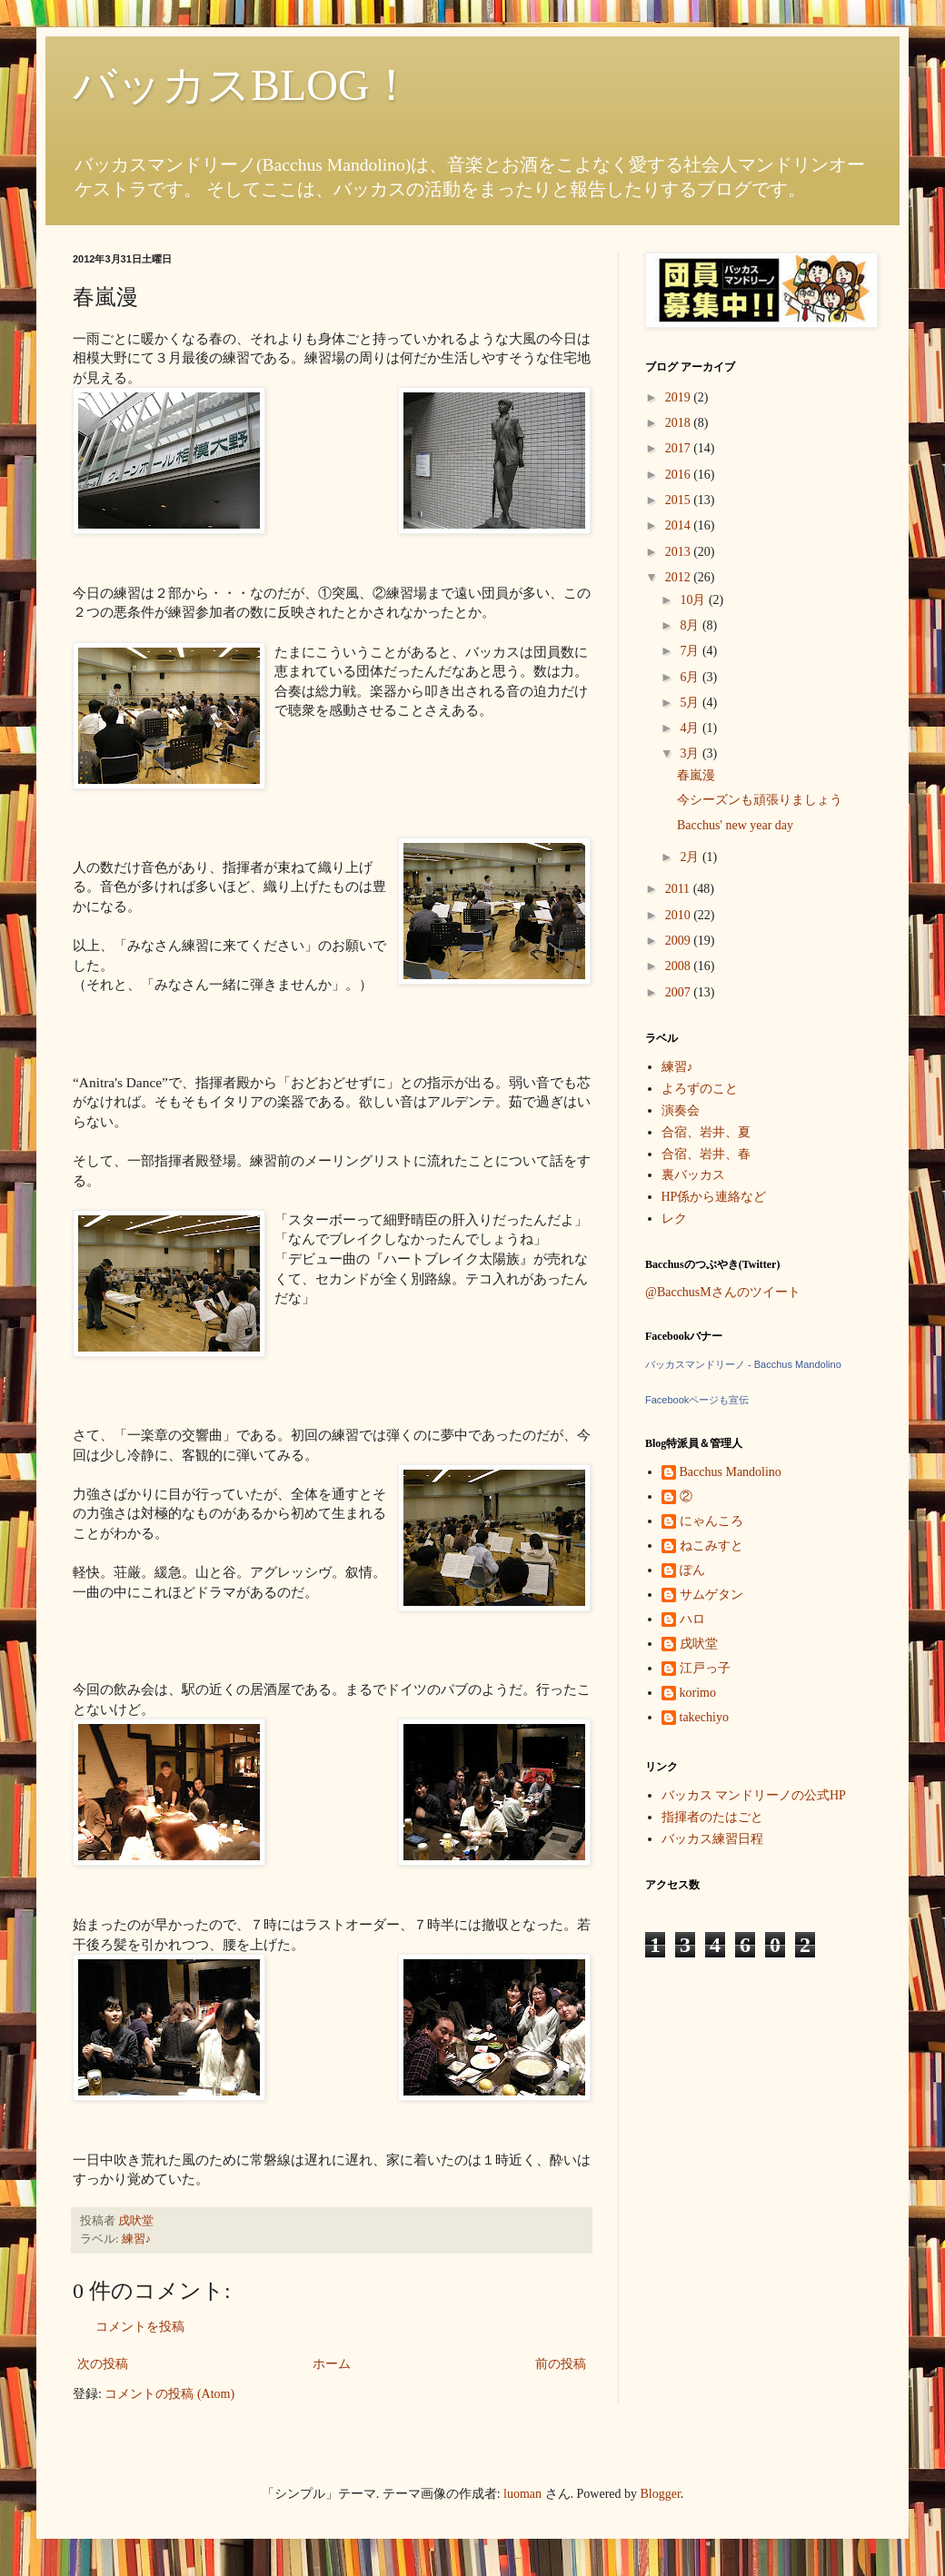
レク (674, 1218)
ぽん (692, 1570)
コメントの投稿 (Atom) (169, 2394)
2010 (679, 915)
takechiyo (704, 1717)
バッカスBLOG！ (243, 85)
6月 (691, 677)
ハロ (692, 1619)
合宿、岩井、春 (706, 1154)
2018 (679, 423)
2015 (679, 500)
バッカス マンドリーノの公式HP (754, 1795)
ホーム (332, 2364)
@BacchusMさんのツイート (723, 1292)
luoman (522, 2494)
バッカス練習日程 (712, 1839)
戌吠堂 (699, 1643)
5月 (691, 702)
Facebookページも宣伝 (697, 1399)
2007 (679, 992)
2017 (679, 448)
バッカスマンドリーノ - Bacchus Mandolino (743, 1364)
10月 (694, 600)
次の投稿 (102, 2364)
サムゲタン (711, 1594)
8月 (691, 625)
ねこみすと (711, 1545)
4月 (691, 728)
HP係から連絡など (714, 1197)
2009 (679, 940)
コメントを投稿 (139, 2326)
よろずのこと (700, 1088)
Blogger (661, 2494)
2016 (679, 474)
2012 (679, 577)
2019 (679, 397)
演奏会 (681, 1110)
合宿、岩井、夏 (706, 1132)
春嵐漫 (696, 775)
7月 (691, 651)
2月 (691, 857)
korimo (698, 1692)
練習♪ (136, 2239)
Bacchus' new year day (735, 825)
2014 (679, 525)
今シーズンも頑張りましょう (759, 800)
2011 (679, 889)
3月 (691, 753)
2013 (679, 552)
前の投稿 (560, 2364)
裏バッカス (693, 1175)
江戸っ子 (705, 1668)
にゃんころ (711, 1521)
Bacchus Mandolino (730, 1472)
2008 (679, 966)
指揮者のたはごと (712, 1817)
